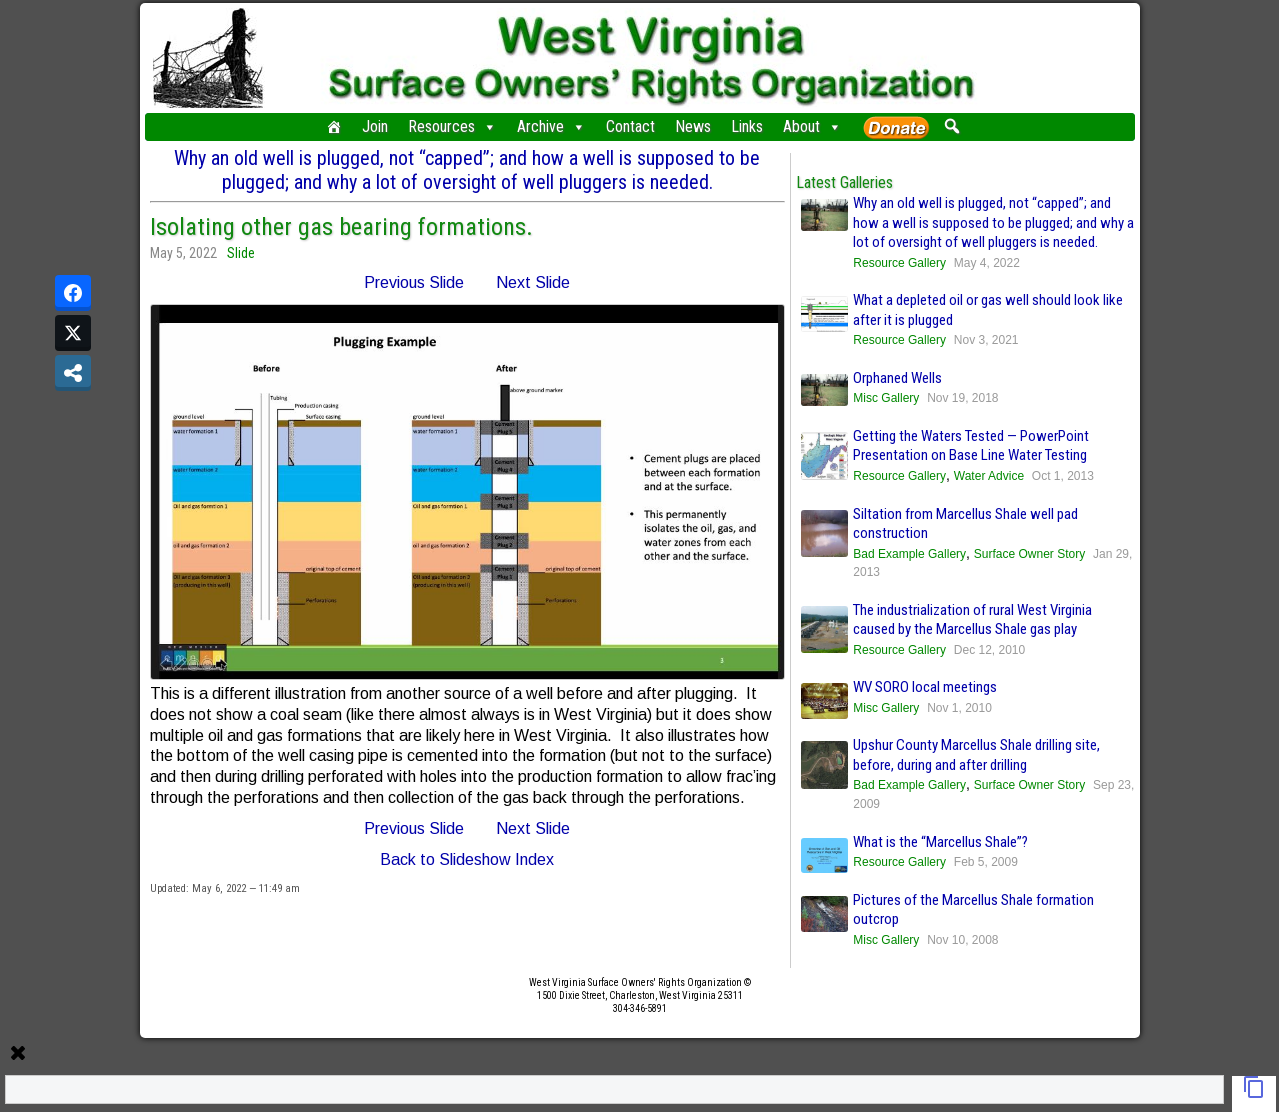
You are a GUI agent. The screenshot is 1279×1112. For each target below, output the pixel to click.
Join (375, 126)
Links (747, 126)
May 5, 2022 (183, 253)
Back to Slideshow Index (467, 859)
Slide (241, 253)
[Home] (334, 127)
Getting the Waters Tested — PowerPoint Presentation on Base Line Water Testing (971, 446)
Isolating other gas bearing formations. (341, 227)
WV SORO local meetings (925, 687)
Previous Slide (414, 282)
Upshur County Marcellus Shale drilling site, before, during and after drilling (976, 755)
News (693, 126)
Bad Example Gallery (909, 554)
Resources (452, 127)
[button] (952, 126)
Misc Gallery (886, 398)
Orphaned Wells (897, 378)
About (812, 127)
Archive (551, 127)
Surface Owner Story (1029, 554)
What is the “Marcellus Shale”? (940, 842)
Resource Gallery (899, 263)
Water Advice (989, 476)
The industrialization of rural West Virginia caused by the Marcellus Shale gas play (972, 620)
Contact (630, 126)
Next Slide (533, 282)
